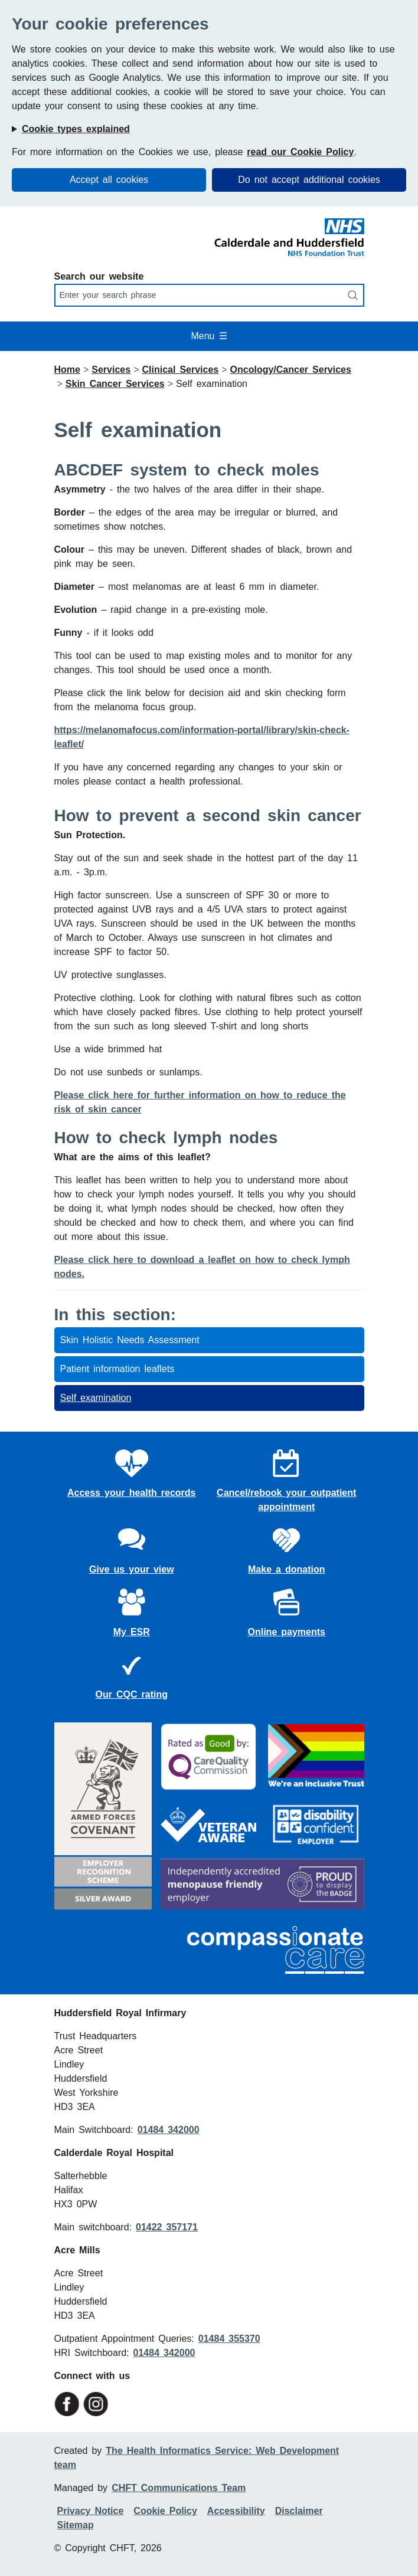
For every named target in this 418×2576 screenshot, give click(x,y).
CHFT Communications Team (179, 2488)
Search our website (99, 276)
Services (111, 370)
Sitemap (75, 2525)
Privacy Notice (90, 2511)
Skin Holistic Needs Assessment (130, 1340)
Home (67, 370)
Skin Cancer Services (115, 384)
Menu (209, 336)
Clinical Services (180, 370)
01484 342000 (169, 2130)
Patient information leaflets (117, 1369)
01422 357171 (167, 2227)
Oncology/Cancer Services (290, 370)
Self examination (96, 1398)
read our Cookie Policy (300, 152)
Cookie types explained (76, 129)
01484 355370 (229, 2339)
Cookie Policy (165, 2511)
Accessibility (236, 2511)
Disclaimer (299, 2511)
